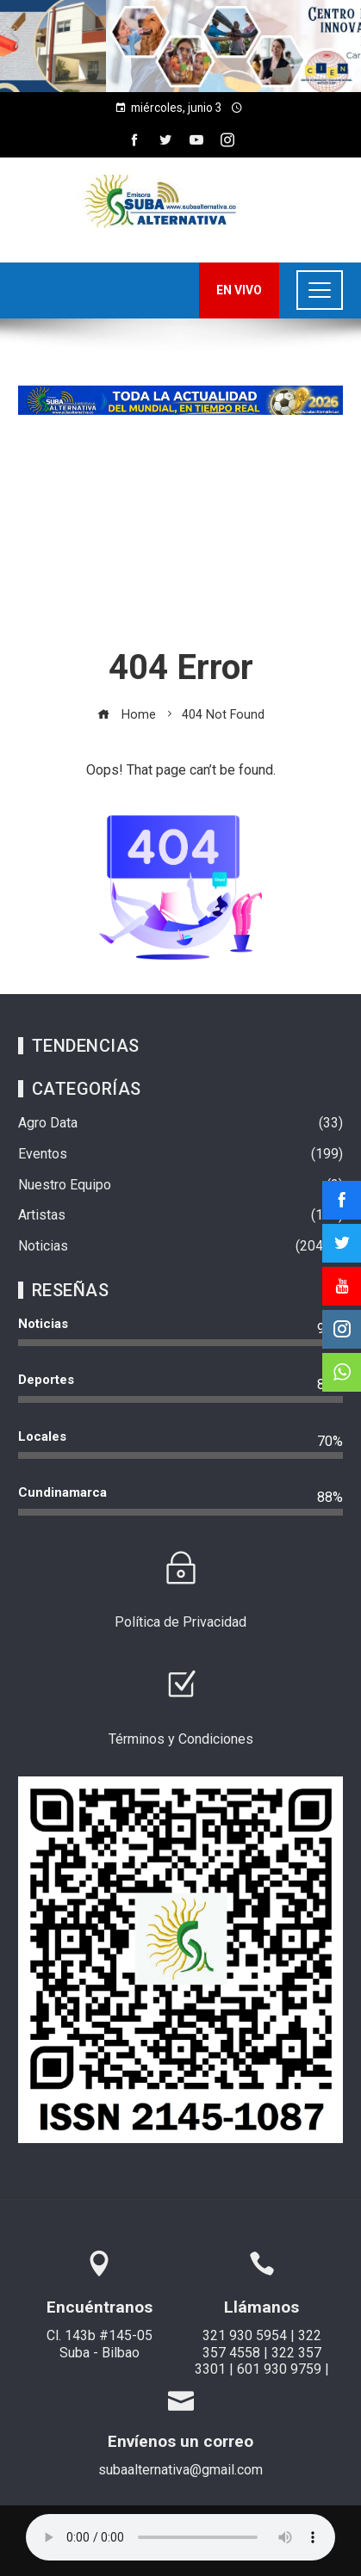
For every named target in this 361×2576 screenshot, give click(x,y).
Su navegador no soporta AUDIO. (180, 2537)
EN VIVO (239, 290)
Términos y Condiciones (181, 1739)
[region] (180, 46)
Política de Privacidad (180, 1622)
